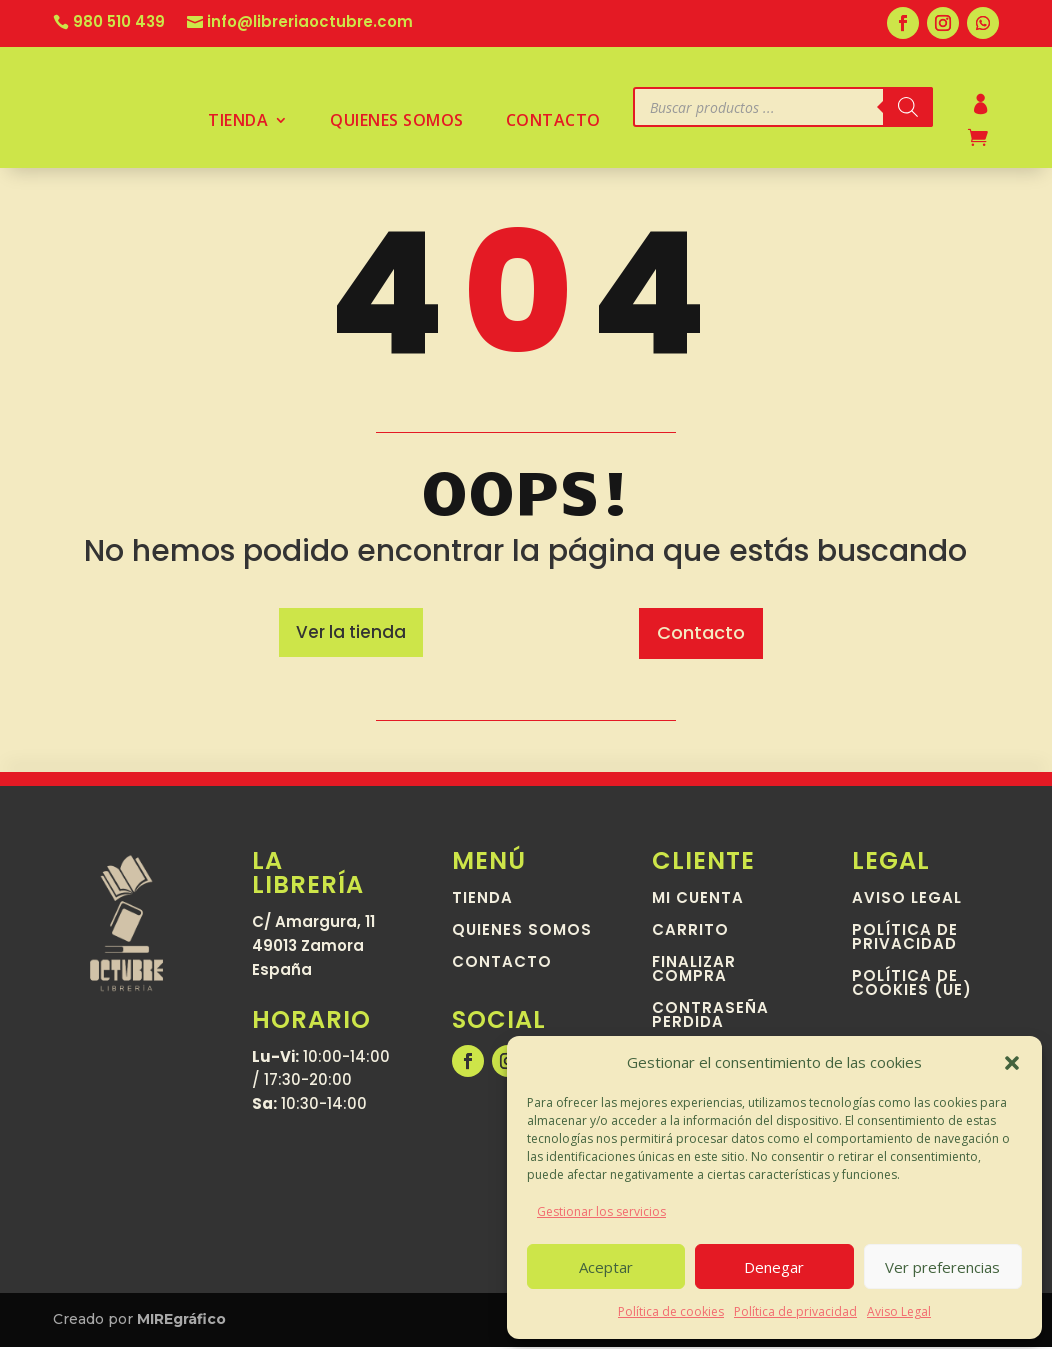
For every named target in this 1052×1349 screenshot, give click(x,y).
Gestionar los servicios (601, 1211)
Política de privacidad (795, 1311)
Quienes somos (397, 122)
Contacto (553, 122)
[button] (1012, 1063)
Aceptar (606, 1267)
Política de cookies (671, 1311)
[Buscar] (908, 107)
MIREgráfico (181, 1321)
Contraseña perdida (710, 1018)
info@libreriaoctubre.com (310, 23)
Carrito (690, 933)
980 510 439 (119, 23)
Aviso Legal (899, 1311)
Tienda (238, 122)
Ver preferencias (942, 1267)
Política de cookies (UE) (912, 986)
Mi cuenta (698, 901)
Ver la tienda (351, 632)
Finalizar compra (694, 972)
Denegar (774, 1267)
